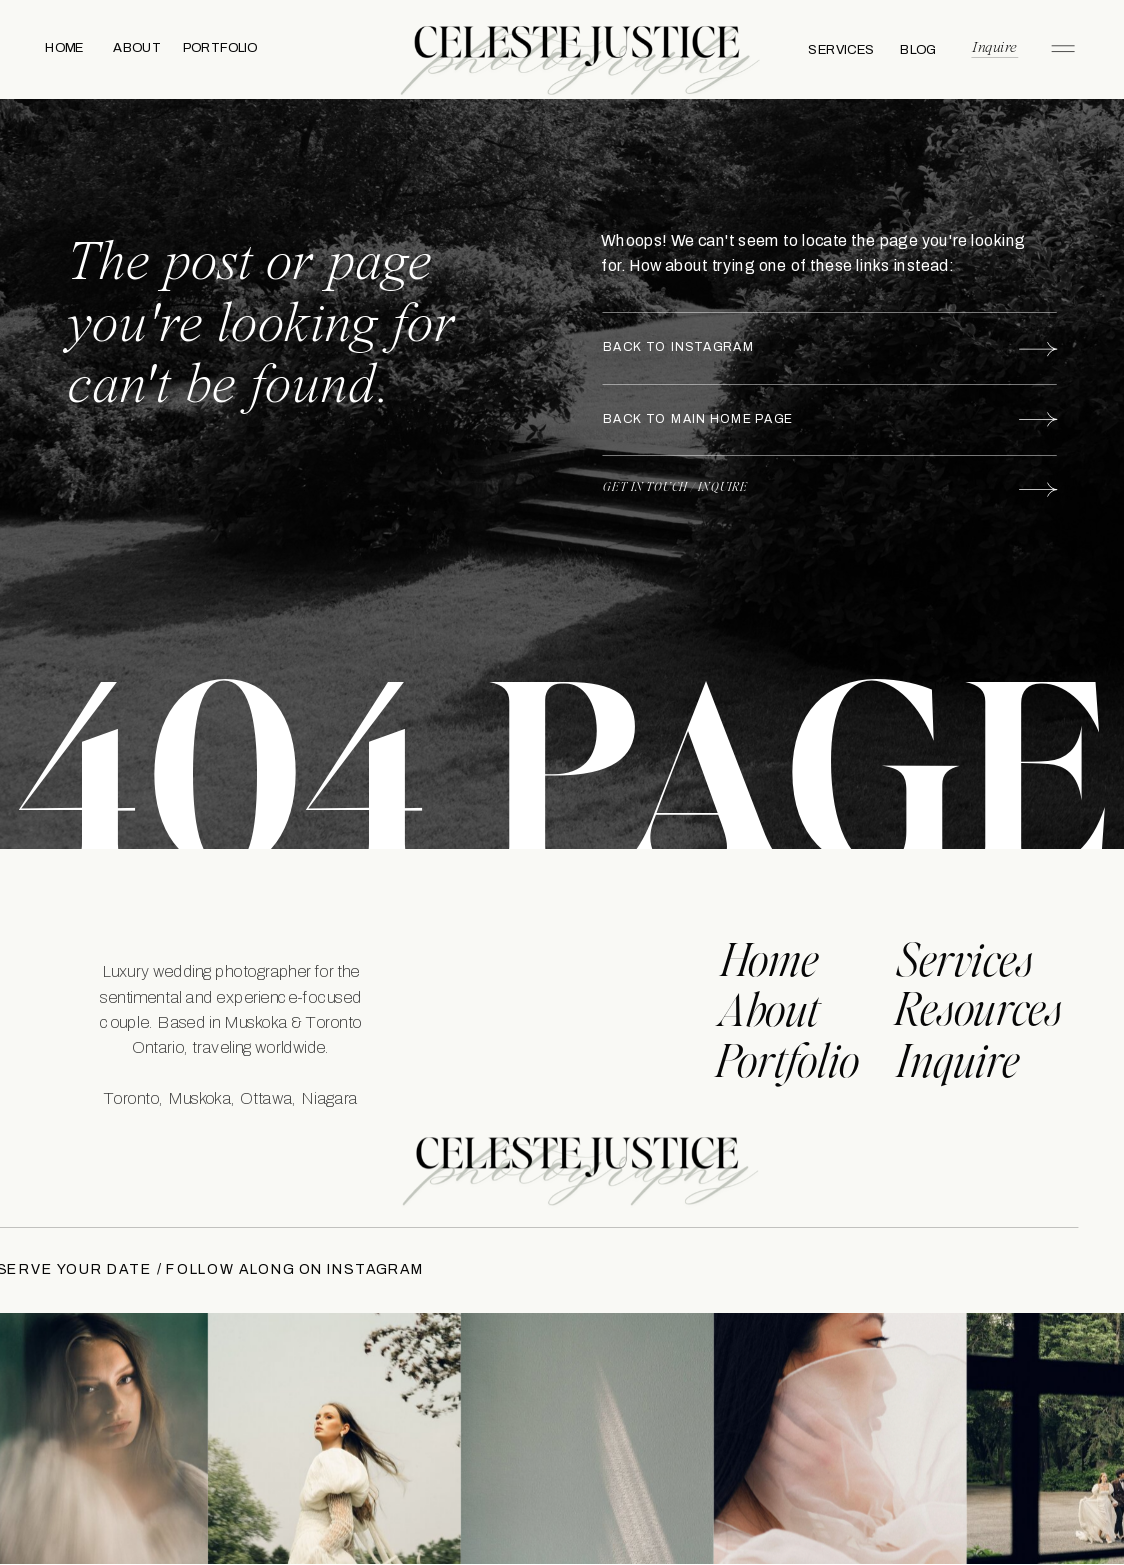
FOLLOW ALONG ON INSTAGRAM (288, 1269)
